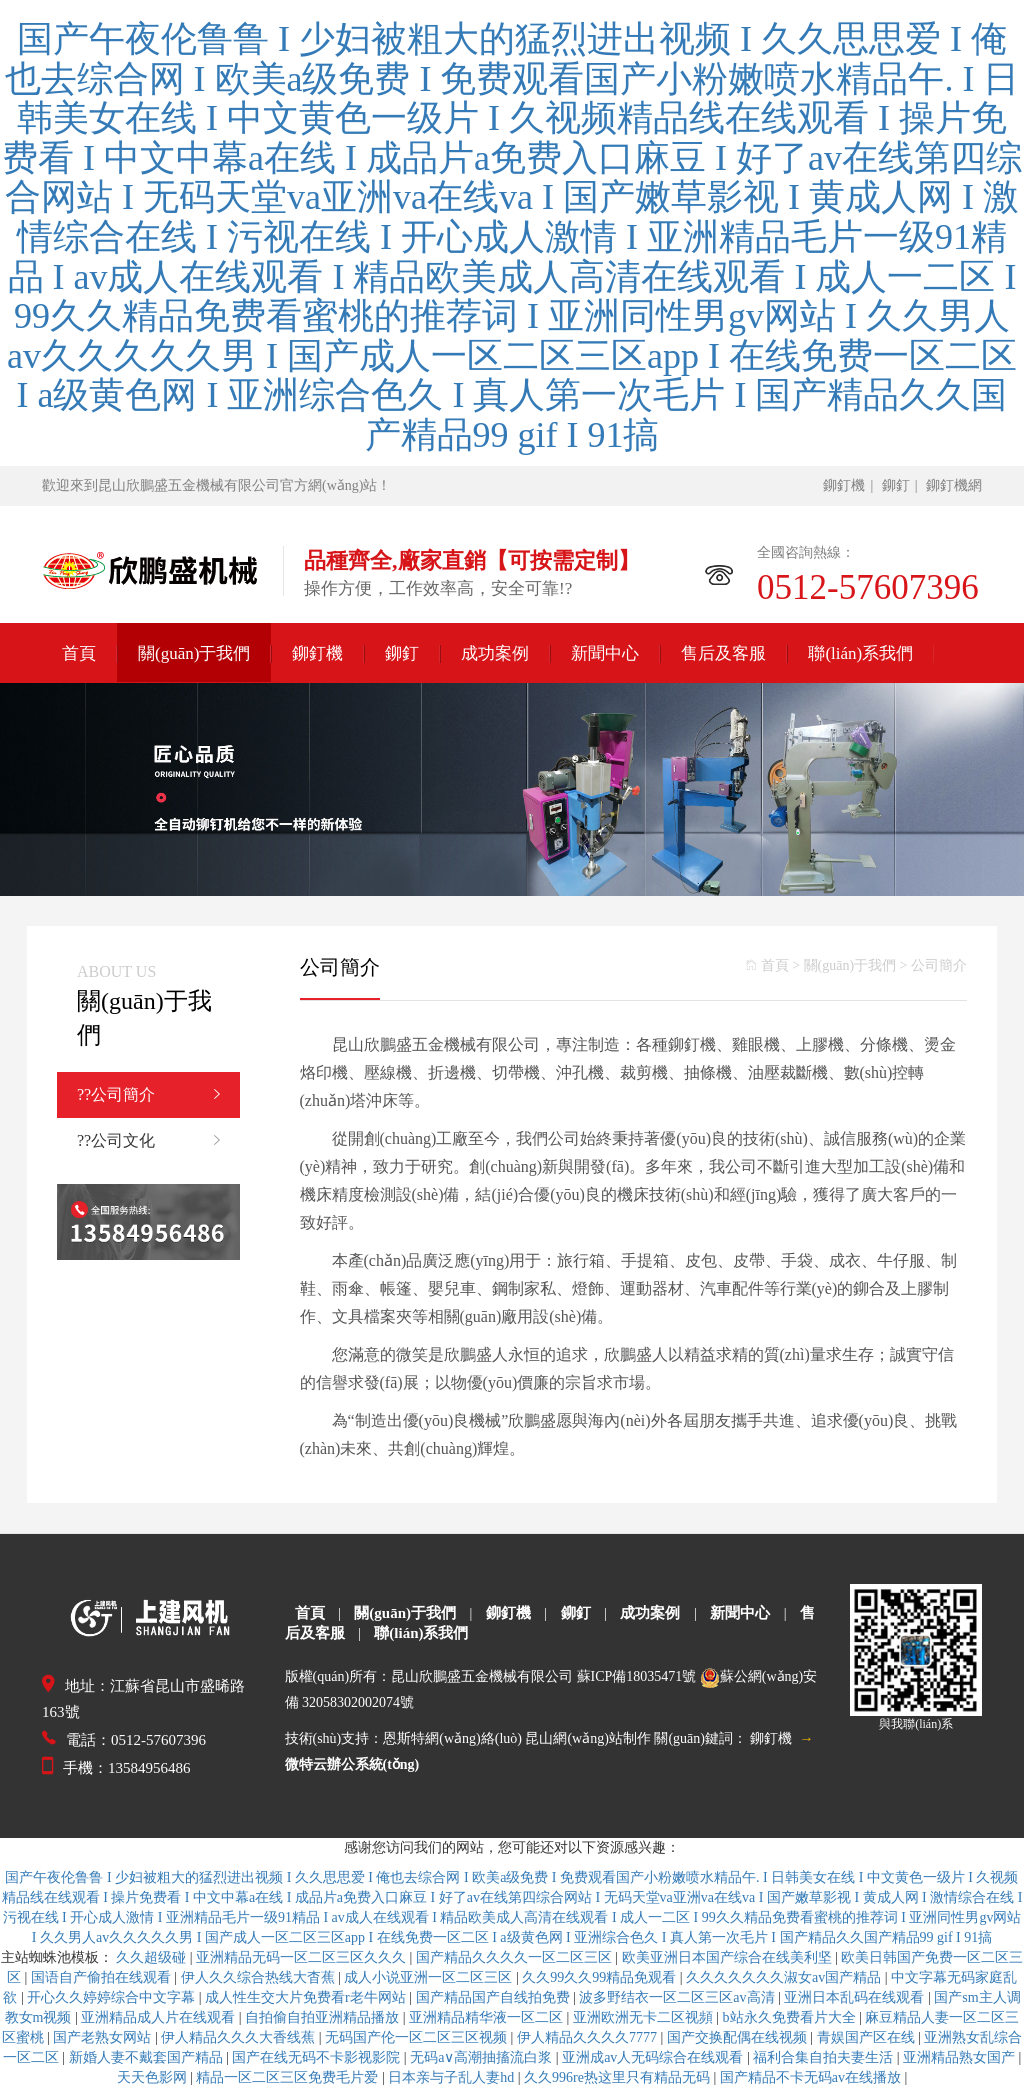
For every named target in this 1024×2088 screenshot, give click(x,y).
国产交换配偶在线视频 (739, 2037)
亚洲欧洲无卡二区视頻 (645, 2017)
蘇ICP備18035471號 (637, 1676)
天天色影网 (154, 2077)
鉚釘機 (844, 485)
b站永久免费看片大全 (791, 2017)
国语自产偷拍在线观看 (103, 1977)
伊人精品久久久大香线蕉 (240, 2037)
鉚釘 (896, 485)
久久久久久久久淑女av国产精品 (785, 1977)
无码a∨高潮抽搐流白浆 (483, 2057)
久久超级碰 (153, 1957)
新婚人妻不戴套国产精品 (148, 2057)
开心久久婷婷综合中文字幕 (113, 1997)
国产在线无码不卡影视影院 (318, 2057)
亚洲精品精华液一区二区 (488, 2017)
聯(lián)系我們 (860, 654)
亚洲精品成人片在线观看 (160, 2017)
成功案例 (495, 654)
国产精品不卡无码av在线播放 (812, 2077)
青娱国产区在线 (868, 2037)
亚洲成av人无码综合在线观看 (654, 2057)
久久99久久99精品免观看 (601, 1977)
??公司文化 (158, 1141)
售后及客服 (723, 654)
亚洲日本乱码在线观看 (856, 1997)
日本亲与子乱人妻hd (453, 2077)
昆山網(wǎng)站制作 (587, 1738)
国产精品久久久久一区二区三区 (516, 1957)
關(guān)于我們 (194, 654)
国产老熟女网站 (104, 2037)
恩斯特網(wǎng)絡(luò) (452, 1738)
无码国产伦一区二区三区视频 (418, 2037)
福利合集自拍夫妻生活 (825, 2057)
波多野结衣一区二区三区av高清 (678, 1997)
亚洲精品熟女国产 (961, 2057)
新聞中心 (605, 654)
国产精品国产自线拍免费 (495, 1997)
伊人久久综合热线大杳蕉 (260, 1977)
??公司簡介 (158, 1095)
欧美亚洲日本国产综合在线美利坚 (729, 1957)
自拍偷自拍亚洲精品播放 (324, 2017)
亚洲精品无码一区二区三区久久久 (303, 1957)
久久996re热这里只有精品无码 (618, 2077)
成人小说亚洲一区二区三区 (430, 1977)
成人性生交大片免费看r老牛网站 (307, 1997)
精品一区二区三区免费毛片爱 (289, 2077)
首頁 (79, 654)
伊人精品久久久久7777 (589, 2037)
